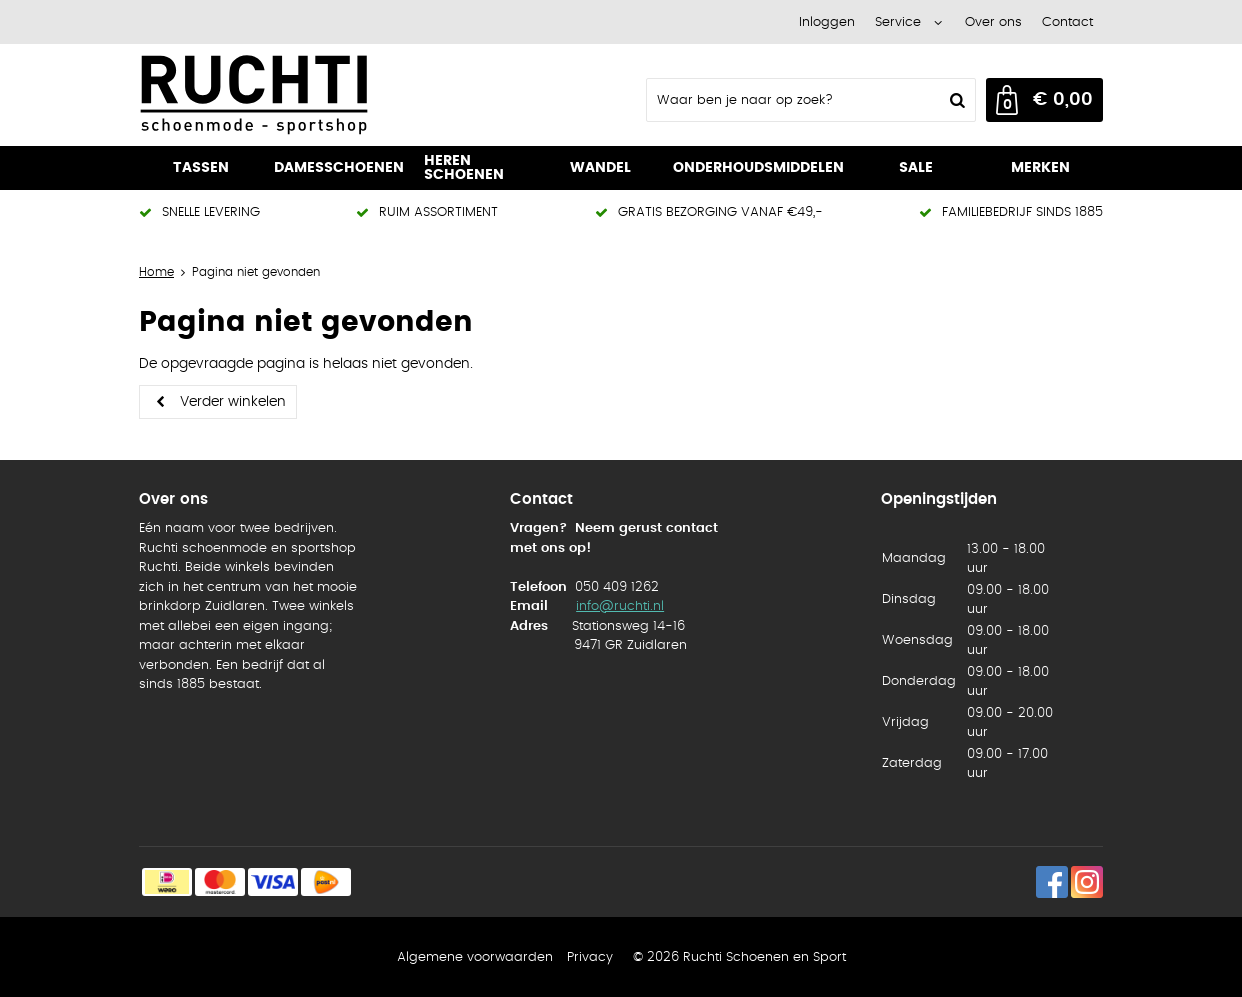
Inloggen (827, 22)
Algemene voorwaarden (475, 957)
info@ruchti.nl (620, 606)
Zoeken (955, 100)
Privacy (590, 957)
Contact (1067, 22)
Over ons (993, 22)
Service (898, 22)
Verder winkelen (233, 402)
